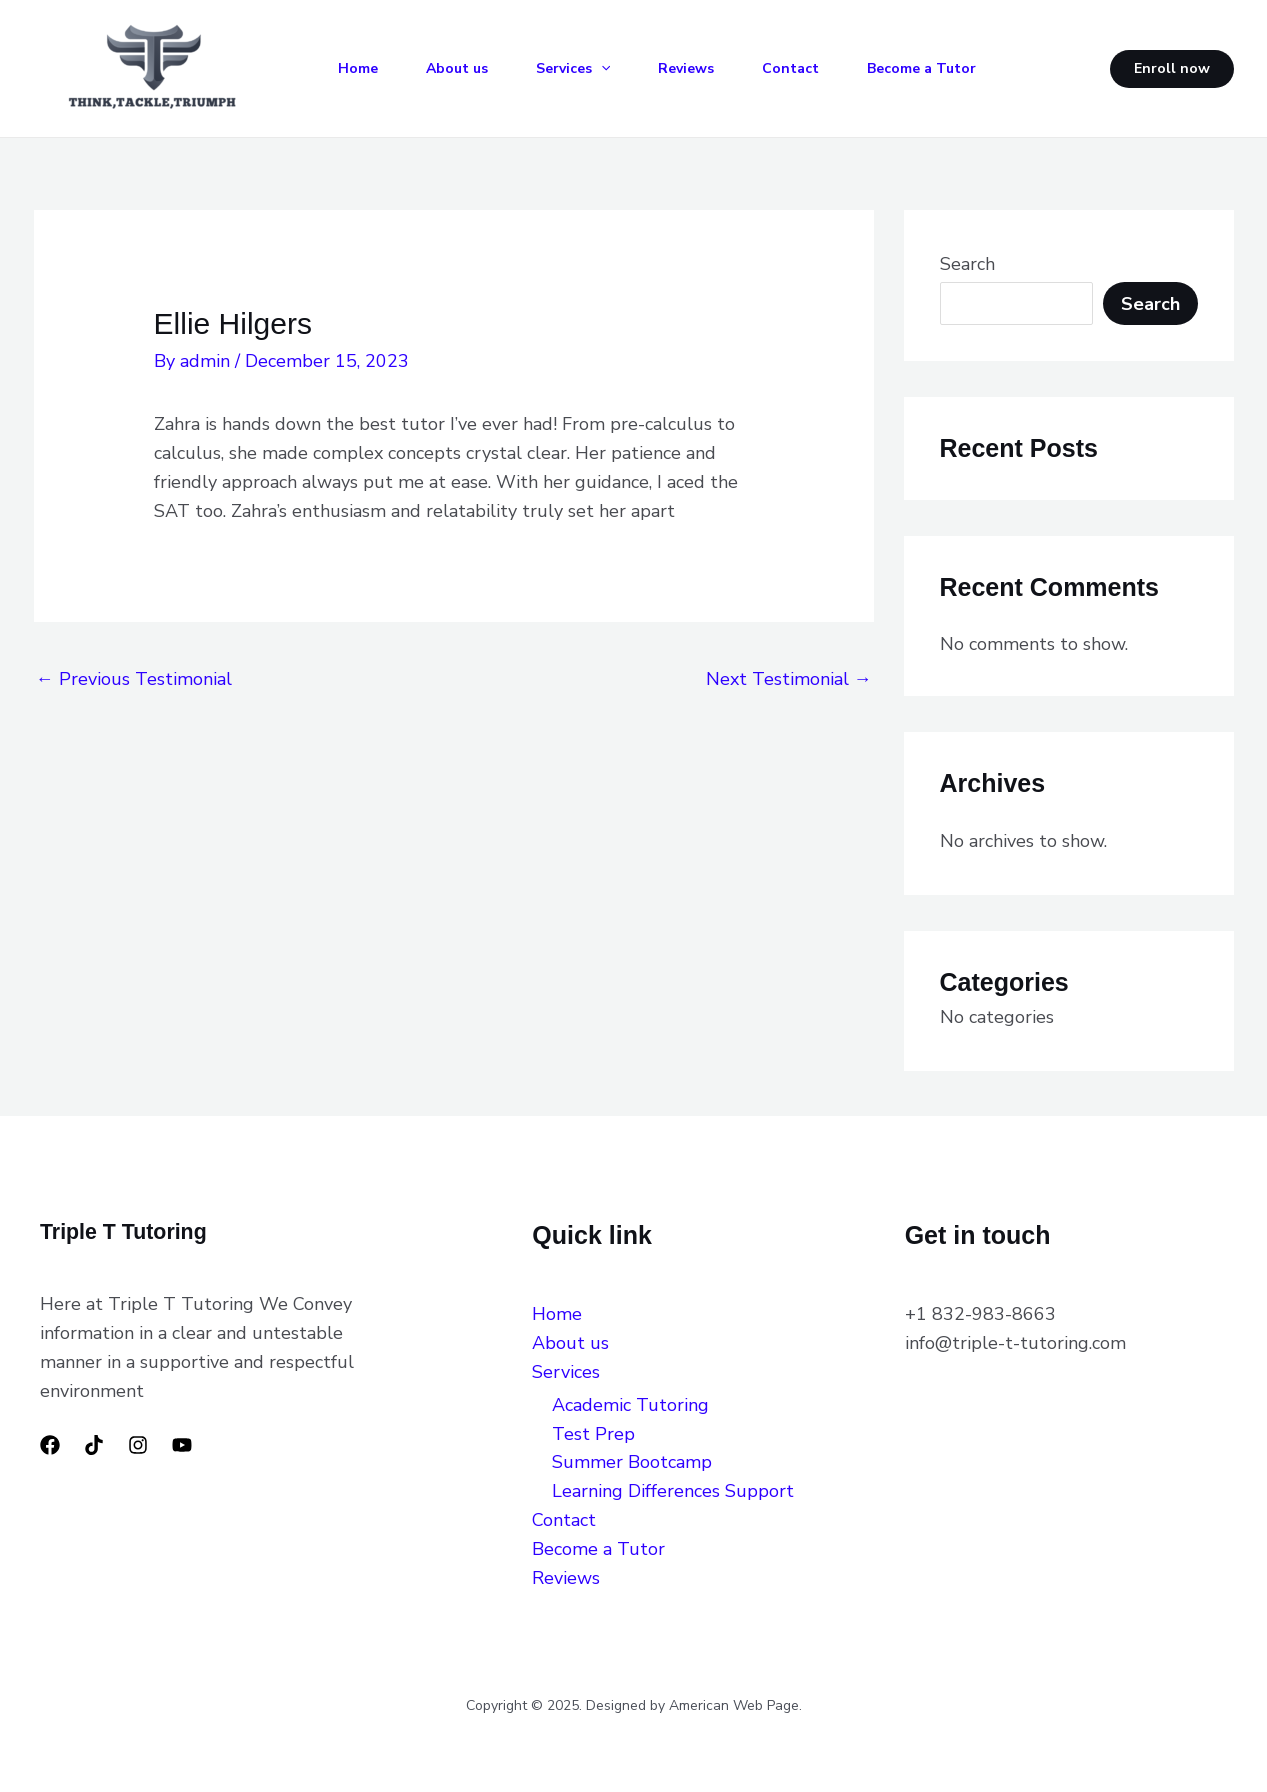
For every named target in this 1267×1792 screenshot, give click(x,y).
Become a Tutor (921, 68)
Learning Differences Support (678, 1491)
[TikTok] (94, 1445)
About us (457, 68)
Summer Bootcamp (632, 1462)
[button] (1172, 69)
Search (967, 264)
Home (358, 68)
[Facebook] (50, 1445)
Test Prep (593, 1434)
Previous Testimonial (134, 679)
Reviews (686, 68)
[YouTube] (182, 1445)
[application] (601, 69)
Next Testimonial (789, 679)
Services (573, 69)
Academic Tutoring (630, 1405)
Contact (790, 68)
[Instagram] (138, 1445)
